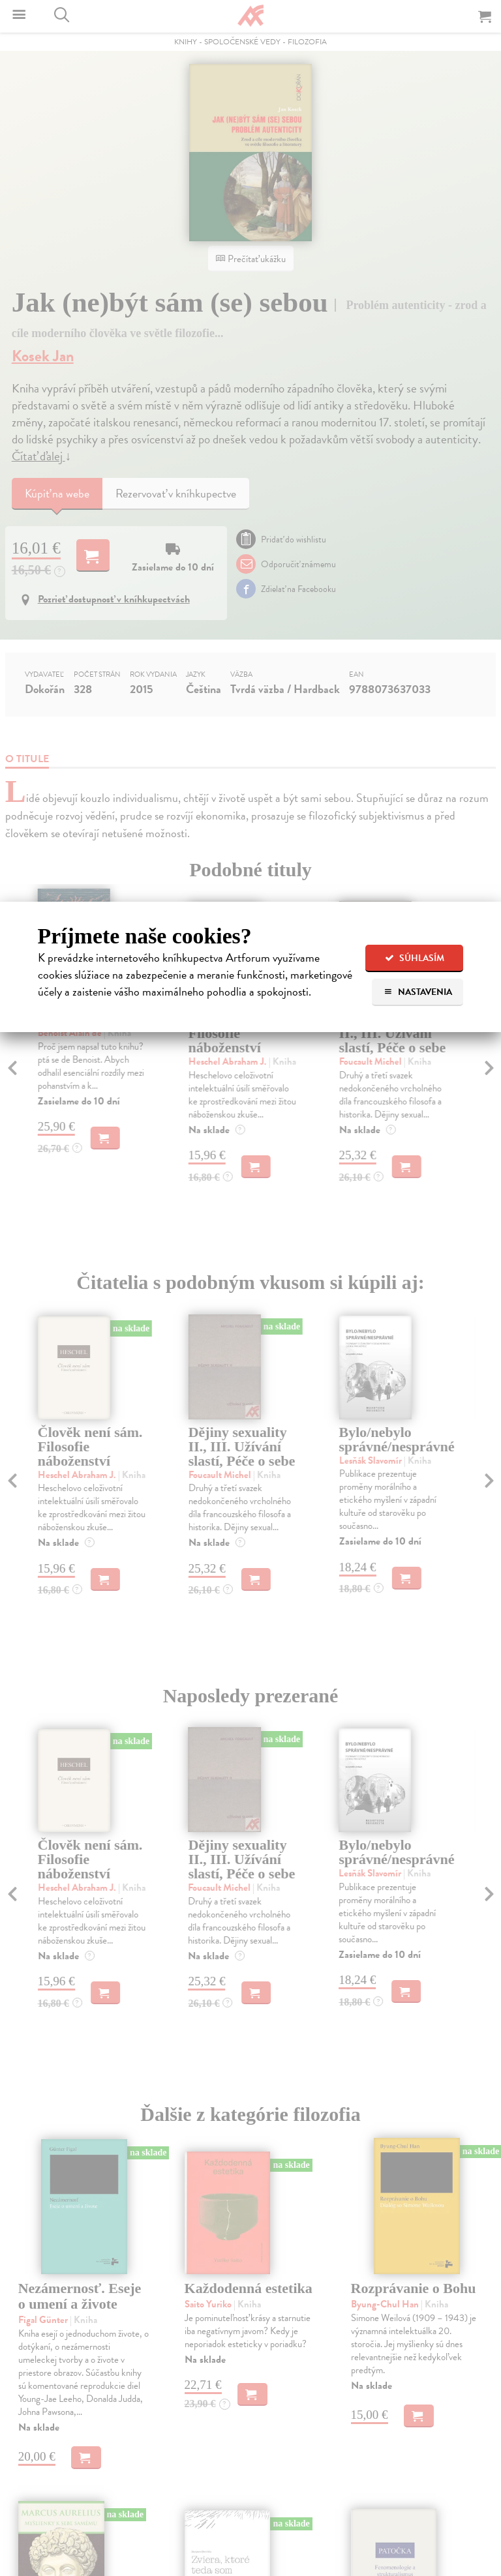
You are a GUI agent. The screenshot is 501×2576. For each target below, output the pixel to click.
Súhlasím (414, 958)
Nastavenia (418, 992)
